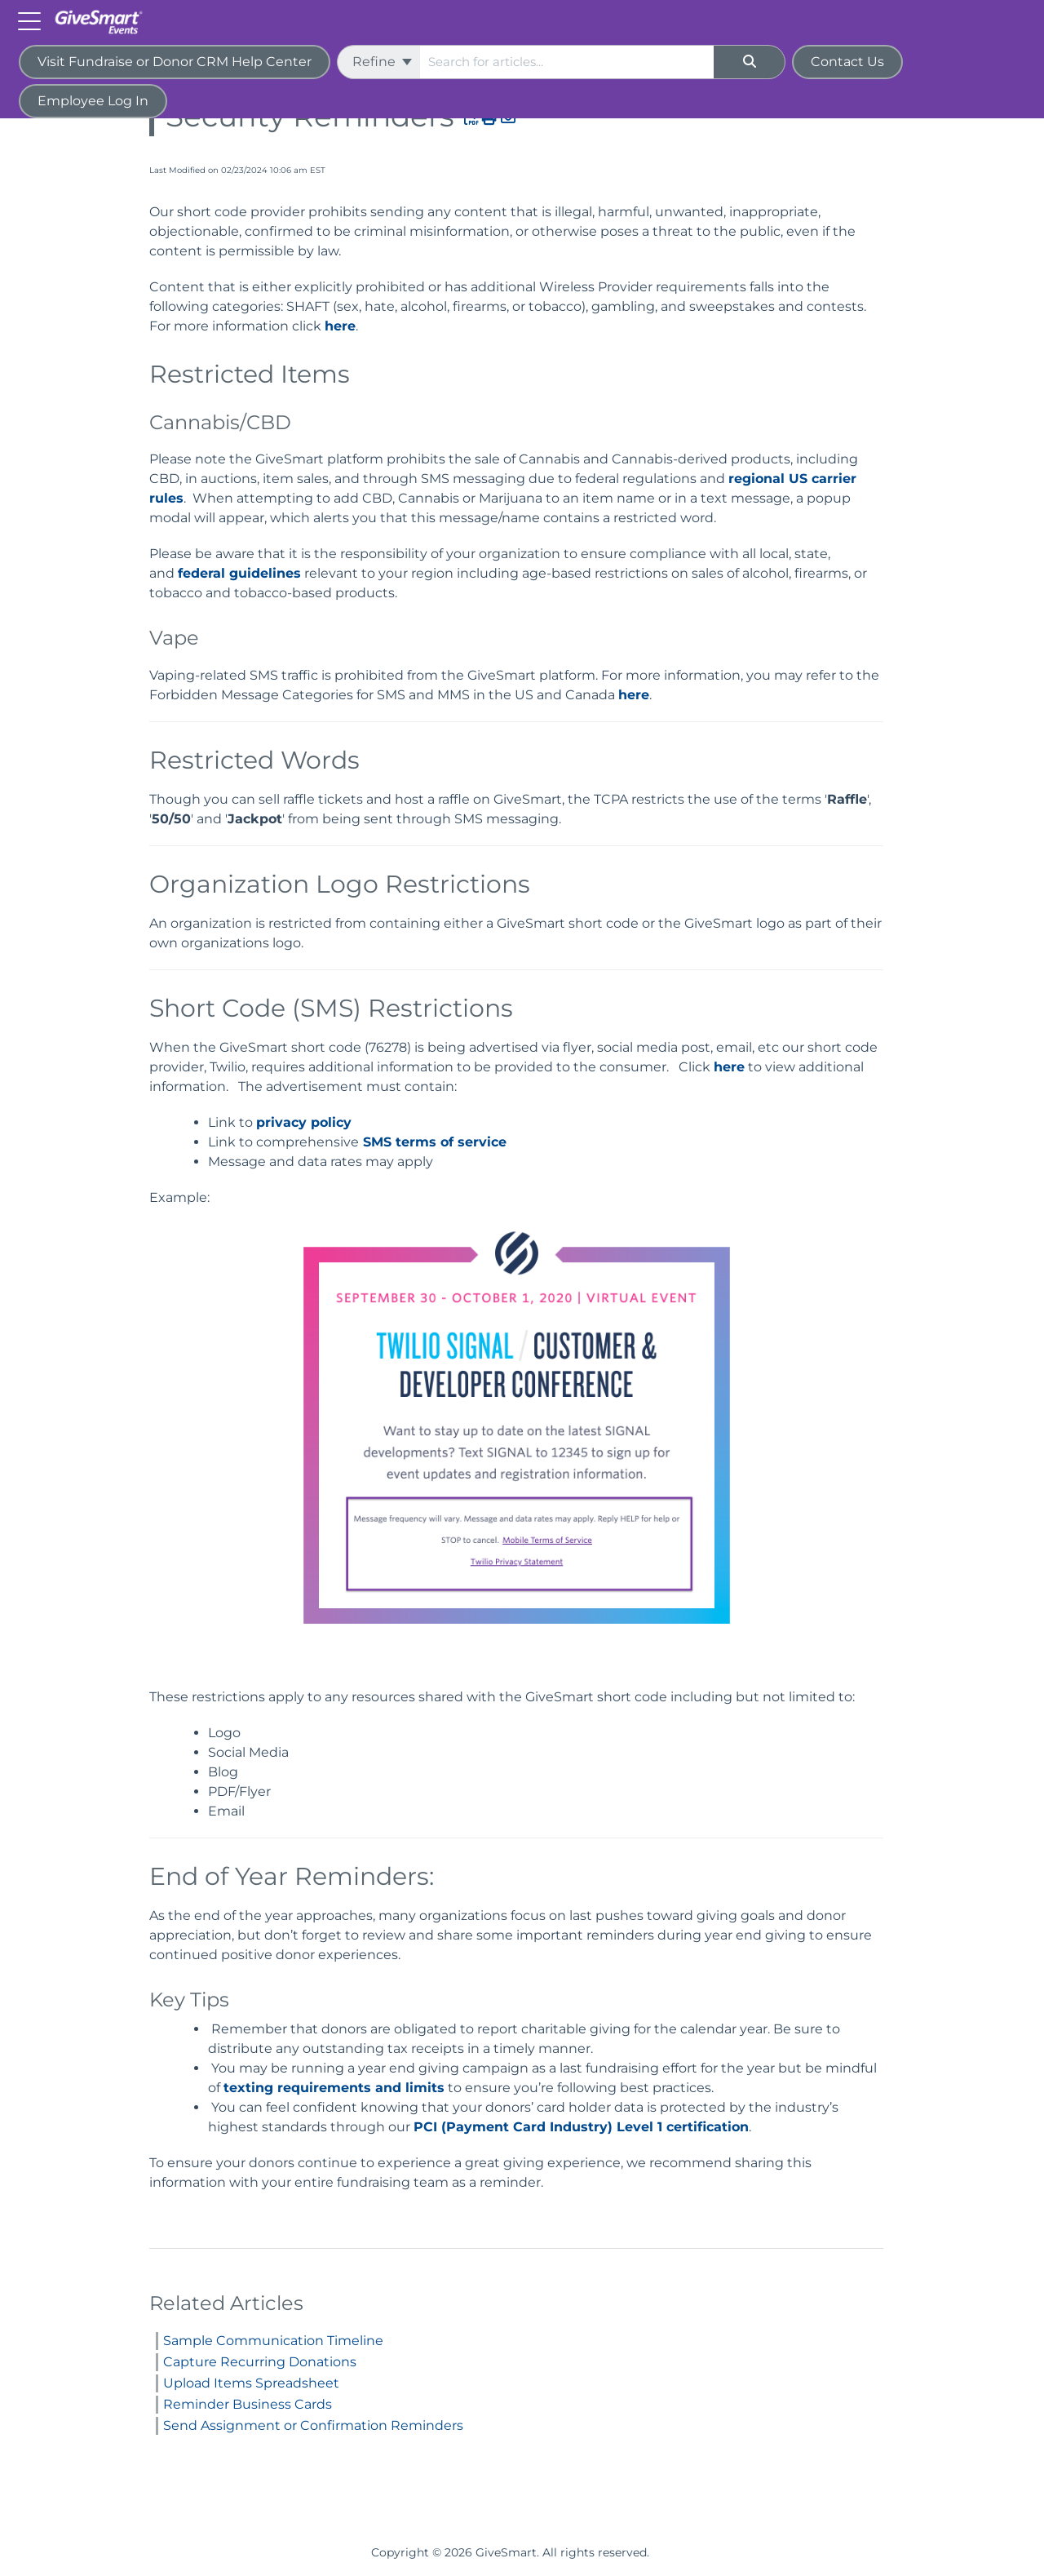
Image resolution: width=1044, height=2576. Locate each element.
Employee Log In (93, 101)
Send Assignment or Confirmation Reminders (313, 2425)
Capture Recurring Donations (259, 2362)
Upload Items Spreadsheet (251, 2383)
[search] (567, 62)
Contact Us (847, 61)
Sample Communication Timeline (273, 2340)
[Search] (749, 62)
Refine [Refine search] (382, 61)
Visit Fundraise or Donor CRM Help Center (175, 61)
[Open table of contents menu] (32, 20)
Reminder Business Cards (247, 2404)
